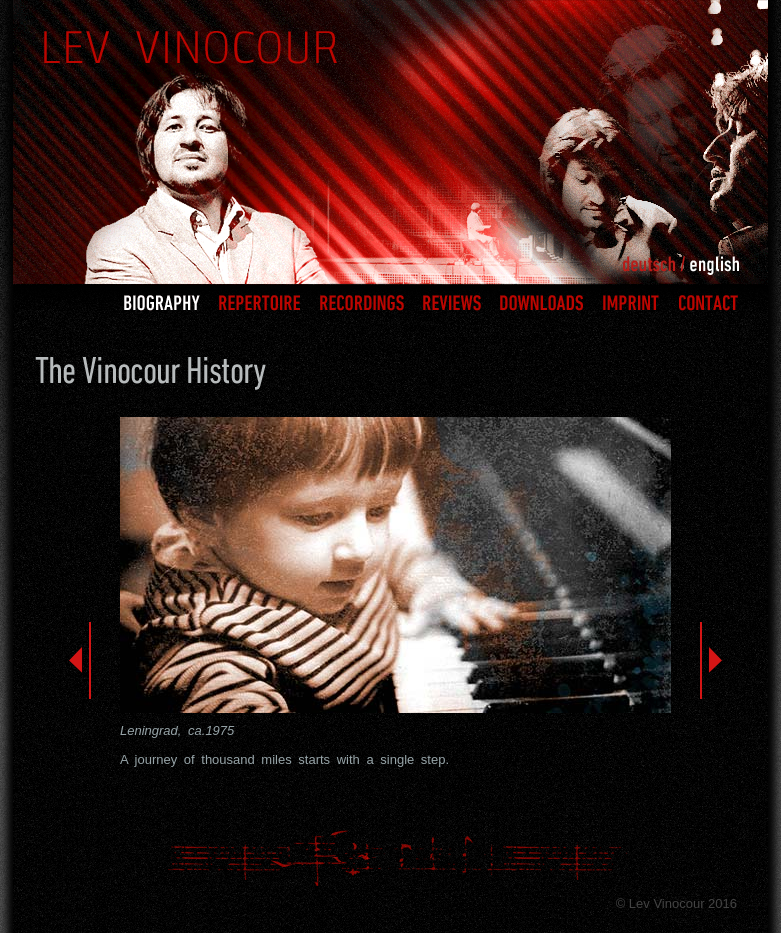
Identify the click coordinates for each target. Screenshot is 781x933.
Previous (80, 660)
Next (711, 660)
